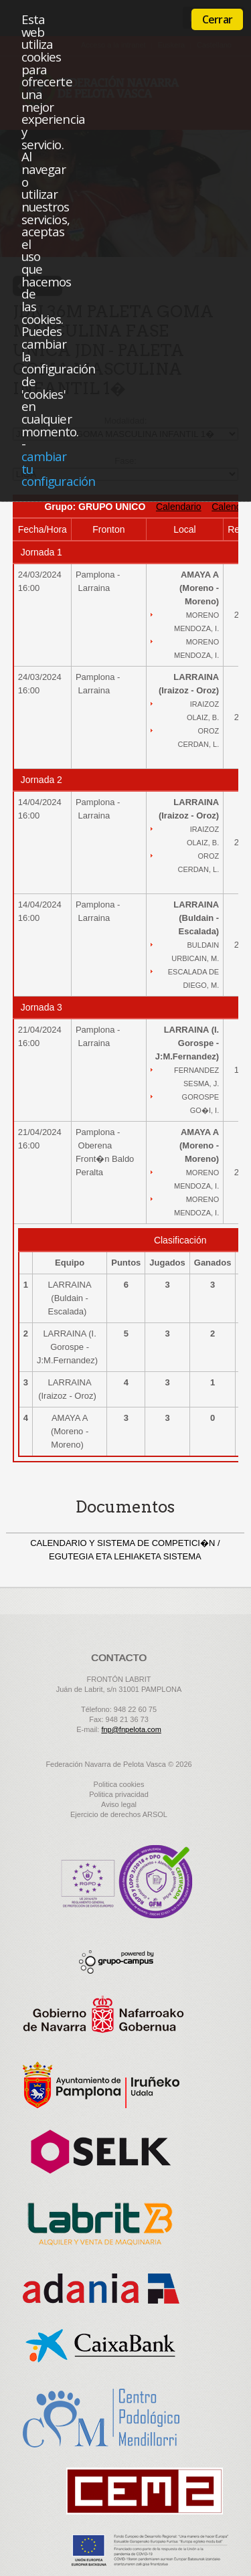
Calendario (178, 506)
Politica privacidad (119, 1794)
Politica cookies (119, 1784)
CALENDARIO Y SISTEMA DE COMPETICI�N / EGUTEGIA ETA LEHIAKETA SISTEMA (125, 1549)
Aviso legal (119, 1804)
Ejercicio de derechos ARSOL (118, 1814)
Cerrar (217, 19)
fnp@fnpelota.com (131, 1729)
